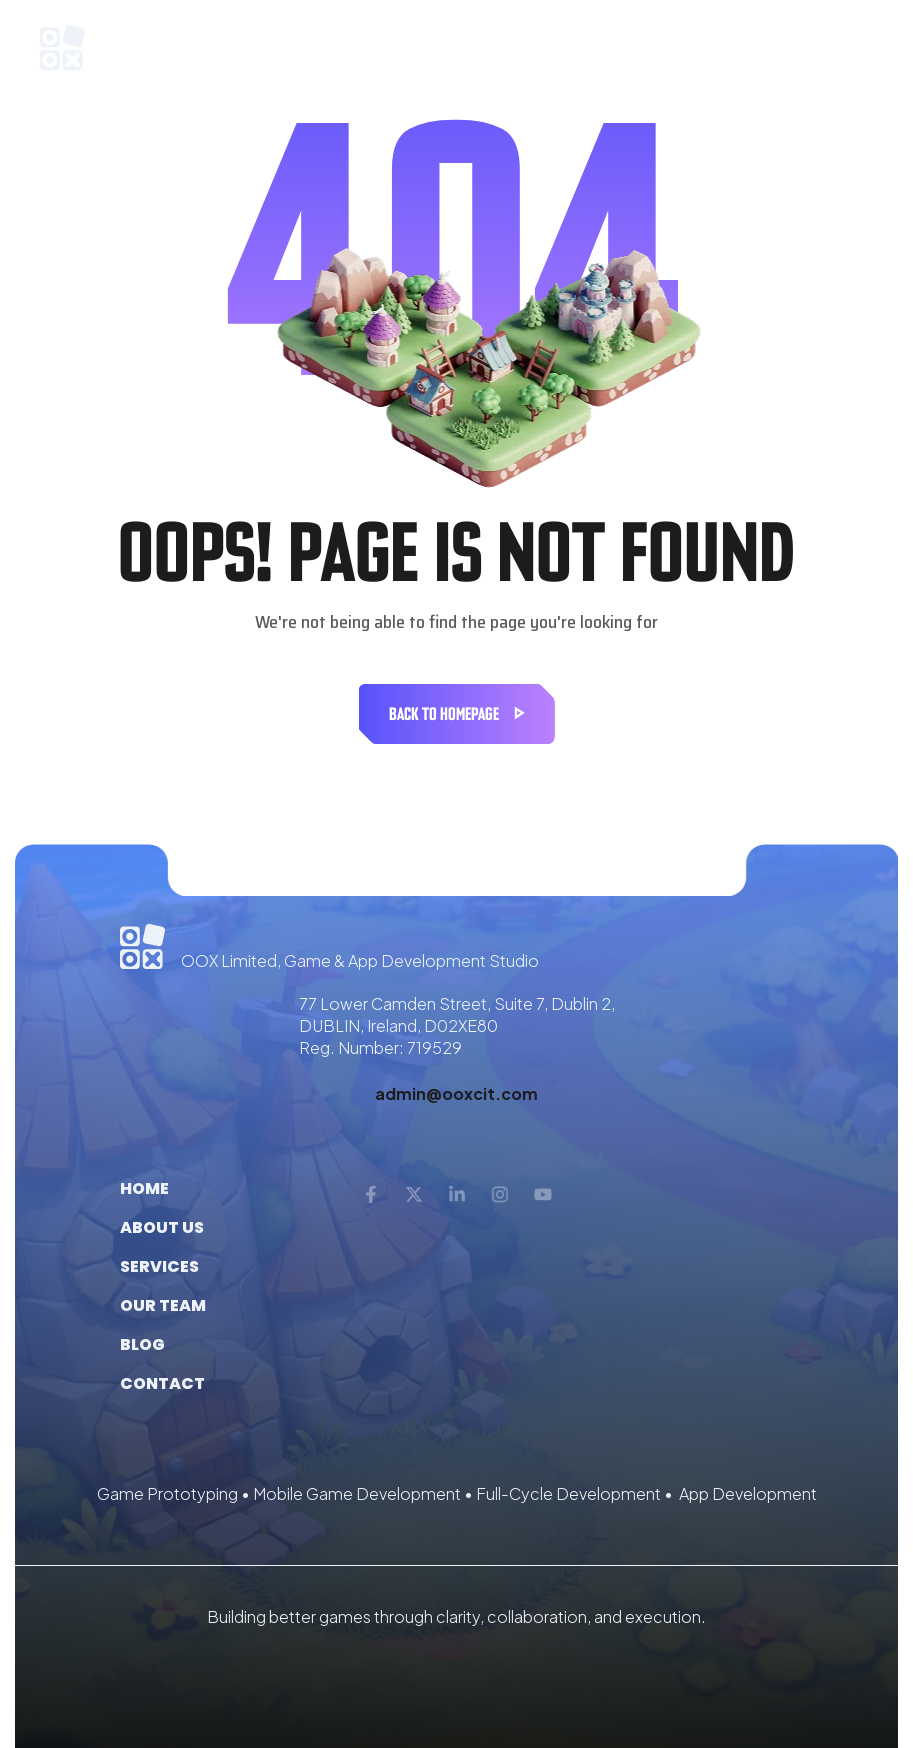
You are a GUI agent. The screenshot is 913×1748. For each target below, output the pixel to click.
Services (159, 1266)
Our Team (163, 1305)
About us (162, 1227)
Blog (142, 1344)
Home (144, 1188)
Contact (162, 1383)
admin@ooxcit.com (456, 1093)
